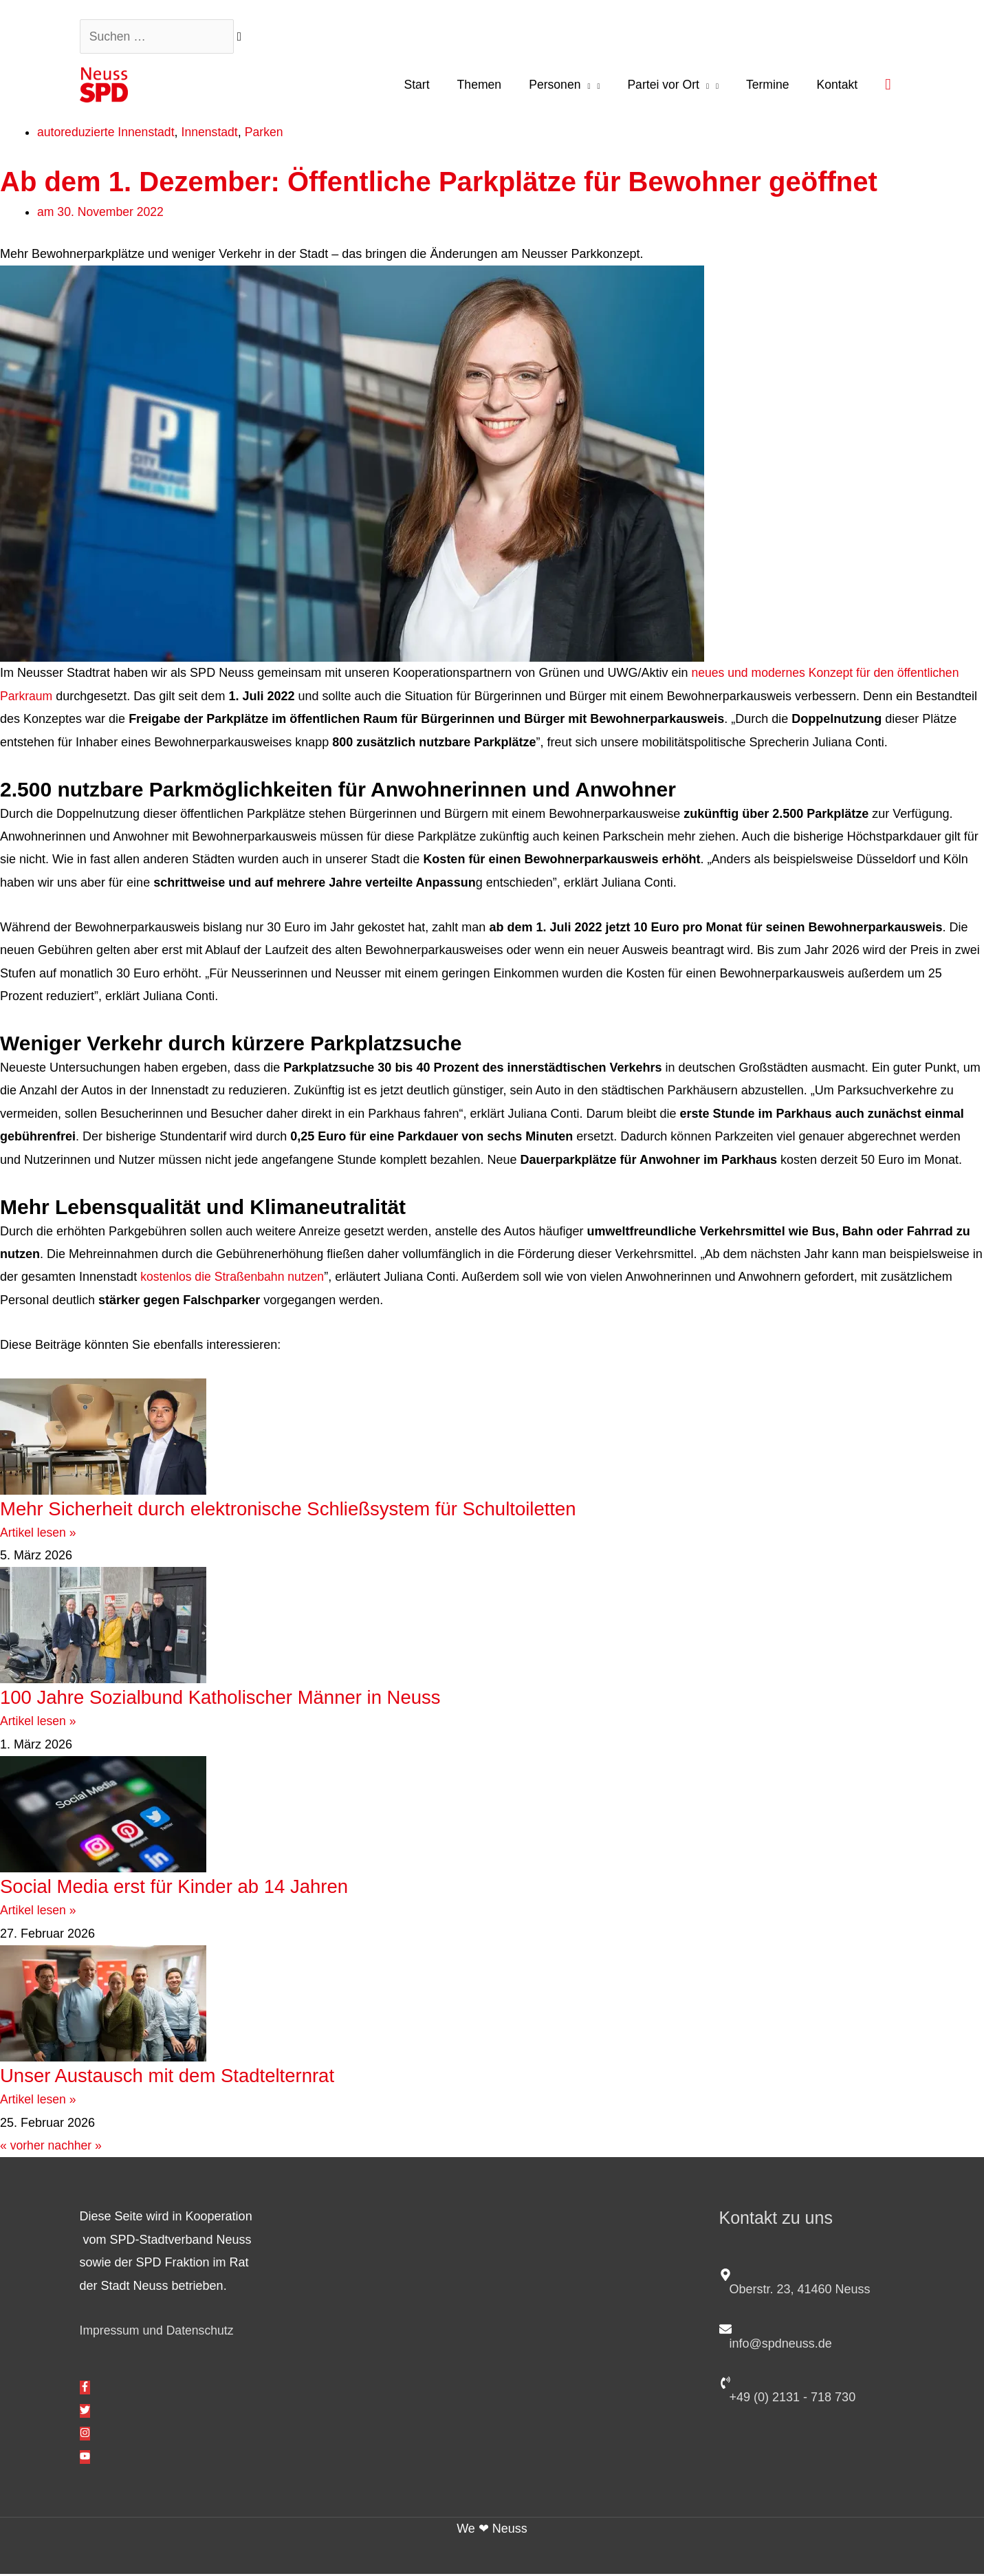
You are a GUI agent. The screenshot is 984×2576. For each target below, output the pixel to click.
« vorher (22, 2148)
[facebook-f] (85, 2390)
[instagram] (85, 2436)
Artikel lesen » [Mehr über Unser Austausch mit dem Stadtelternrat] (39, 2102)
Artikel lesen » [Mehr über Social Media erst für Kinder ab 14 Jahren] (39, 1913)
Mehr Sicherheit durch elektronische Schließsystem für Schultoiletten (314, 1511)
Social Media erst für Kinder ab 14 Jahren (190, 1888)
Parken (268, 135)
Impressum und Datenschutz (158, 2333)
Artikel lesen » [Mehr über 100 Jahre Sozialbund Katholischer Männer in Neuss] (39, 1724)
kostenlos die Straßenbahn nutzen (234, 1279)
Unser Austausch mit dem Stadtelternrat (185, 2077)
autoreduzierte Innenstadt (107, 135)
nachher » (76, 2148)
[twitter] (85, 2414)
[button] (888, 86)
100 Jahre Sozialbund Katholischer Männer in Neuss (243, 1699)
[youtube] (85, 2460)
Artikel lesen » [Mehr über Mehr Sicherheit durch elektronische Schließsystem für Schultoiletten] (39, 1535)
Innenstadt (213, 135)
